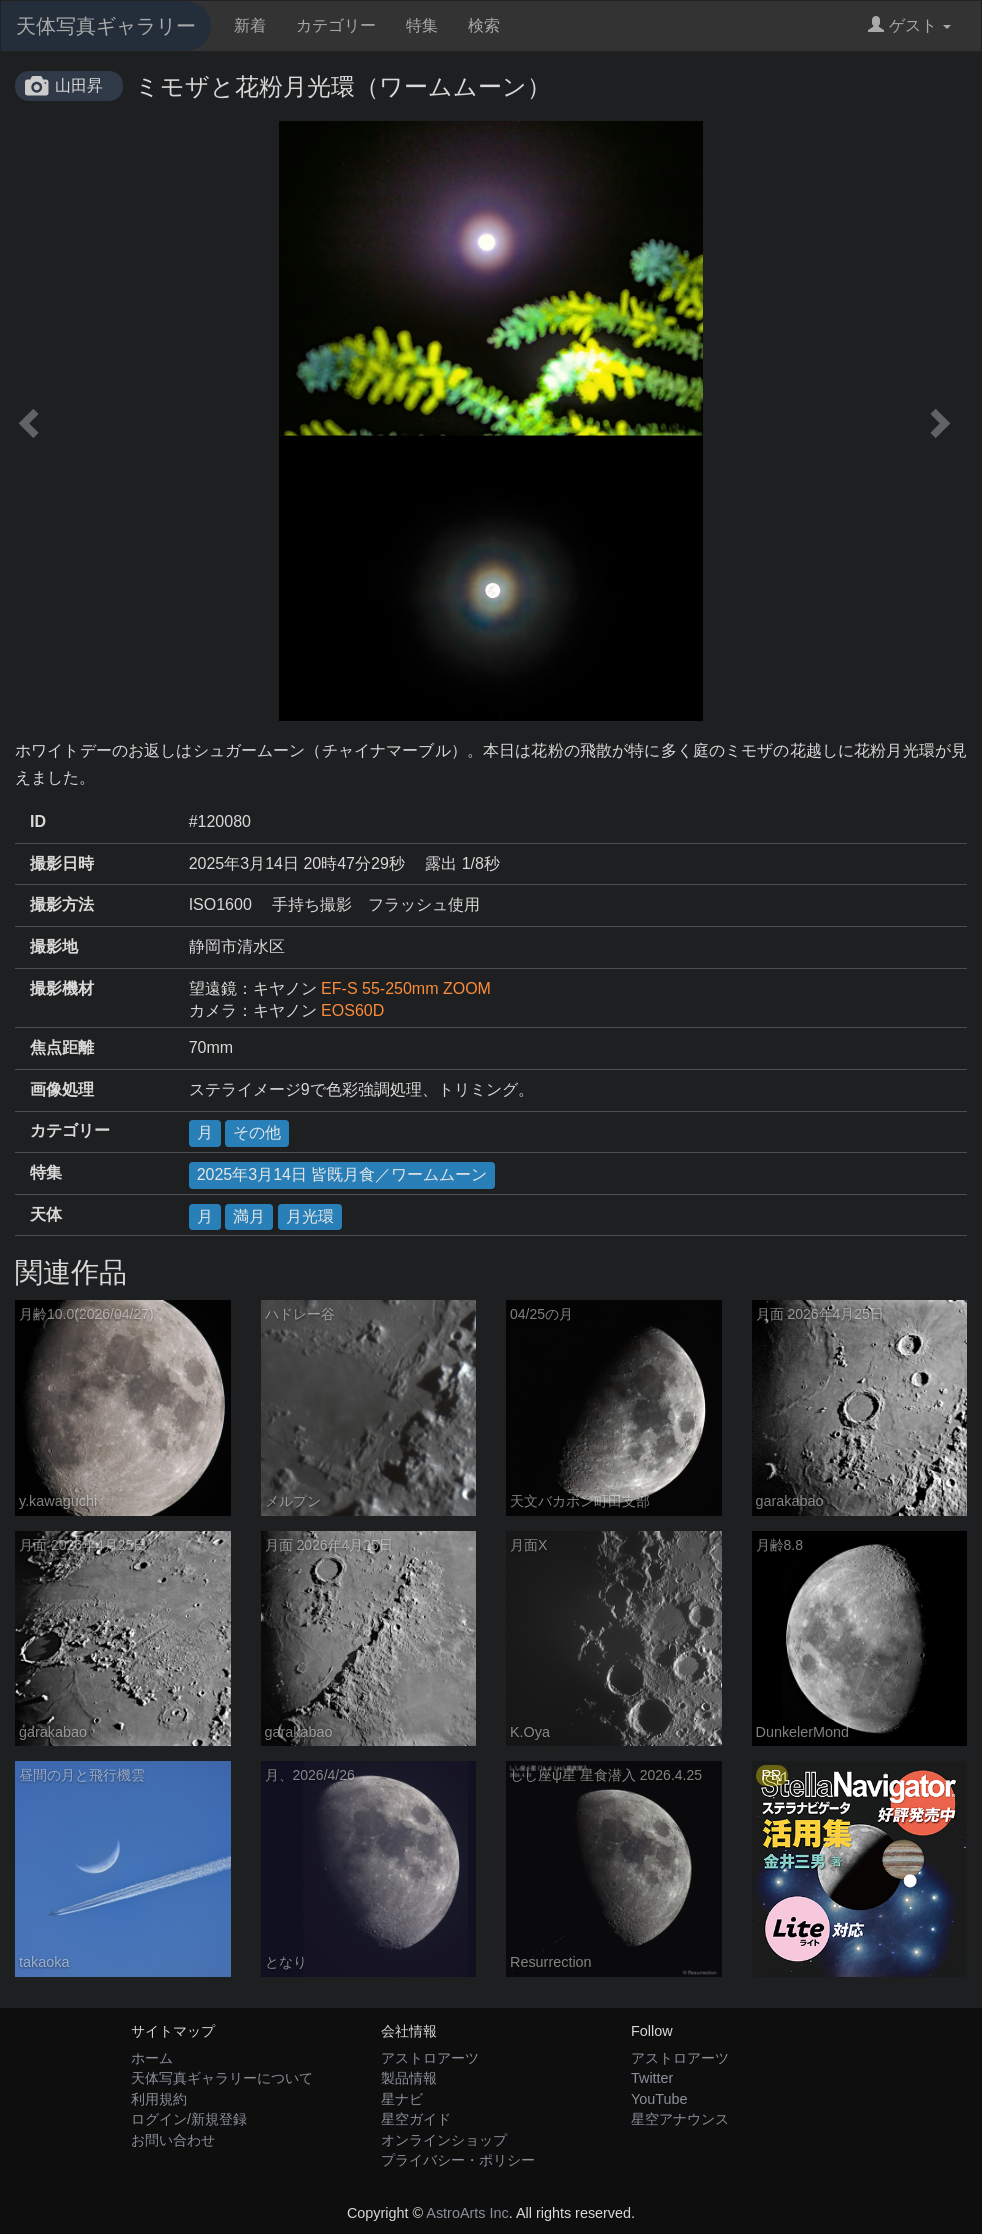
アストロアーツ (430, 2058)
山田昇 (79, 85)
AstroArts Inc (467, 2213)
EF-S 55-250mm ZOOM (406, 988)
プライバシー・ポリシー (458, 2160)
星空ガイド (416, 2119)
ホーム (152, 2058)
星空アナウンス (680, 2119)
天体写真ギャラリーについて (222, 2078)
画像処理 (62, 1089)
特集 (422, 25)
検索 (484, 25)
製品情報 (409, 2078)
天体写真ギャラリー (106, 26)
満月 (249, 1216)
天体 (46, 1214)
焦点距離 (62, 1047)
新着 (250, 25)
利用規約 (159, 2099)
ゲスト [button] (909, 25)
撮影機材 (62, 988)
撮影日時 (62, 863)
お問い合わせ (173, 2140)
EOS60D (352, 1010)
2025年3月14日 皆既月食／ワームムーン (342, 1174)
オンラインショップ (444, 2140)
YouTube (659, 2099)
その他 (257, 1132)
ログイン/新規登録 (189, 2119)
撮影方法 (62, 904)
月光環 (310, 1216)
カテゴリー (336, 25)
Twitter (652, 2078)
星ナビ (402, 2099)
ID (38, 821)
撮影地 (54, 946)
